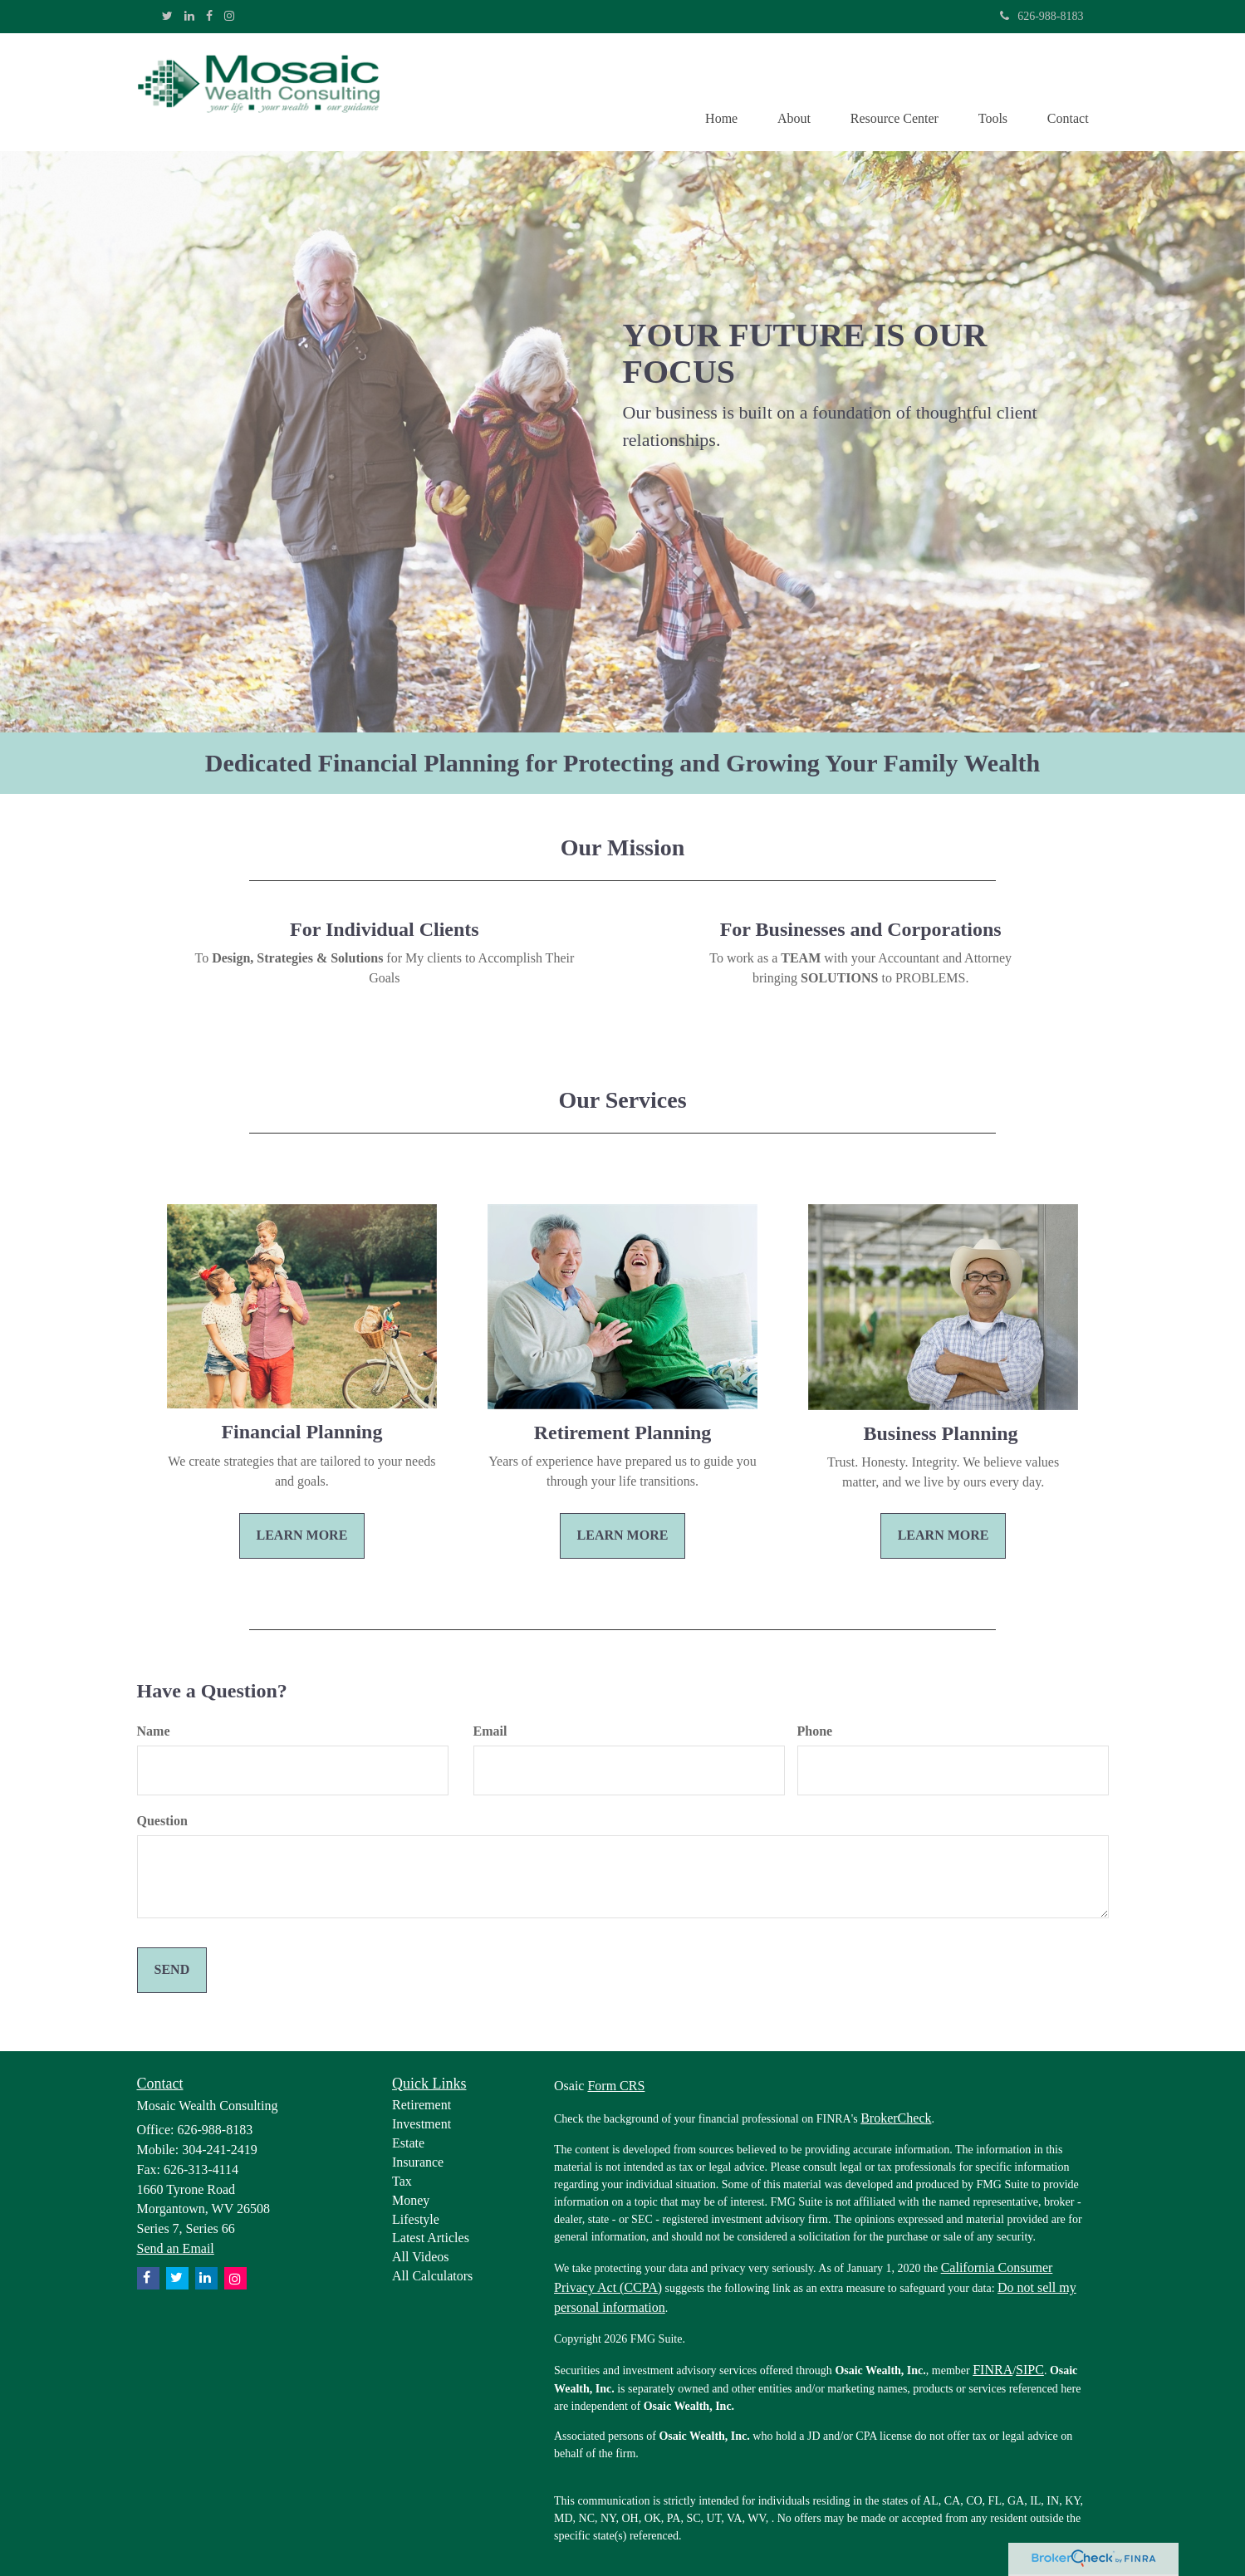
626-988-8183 (1041, 16)
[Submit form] (172, 1971)
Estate (408, 2144)
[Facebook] (209, 16)
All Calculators (432, 2277)
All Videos (420, 2257)
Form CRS (616, 2086)
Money (410, 2201)
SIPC (1030, 2370)
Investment (421, 2125)
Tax (402, 2182)
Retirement (421, 2106)
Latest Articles (430, 2238)
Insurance (418, 2163)
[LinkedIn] (189, 16)
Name (153, 1732)
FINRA (992, 2370)
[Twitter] (167, 16)
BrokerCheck (895, 2119)
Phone (815, 1732)
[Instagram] (229, 16)
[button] (787, 92)
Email (490, 1732)
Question (162, 1821)
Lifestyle (415, 2219)
